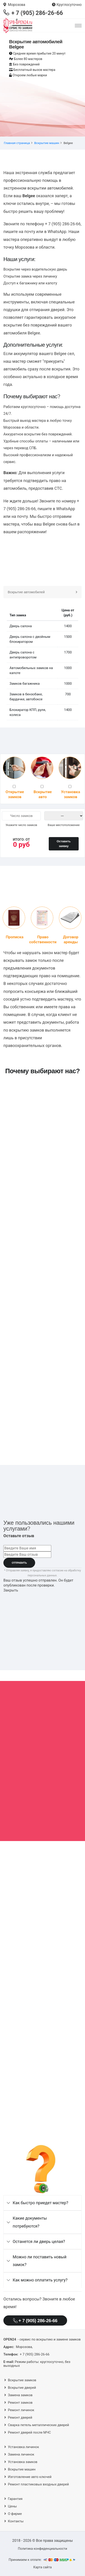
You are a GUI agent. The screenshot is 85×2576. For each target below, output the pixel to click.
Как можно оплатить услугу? (40, 2280)
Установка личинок (23, 2447)
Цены (12, 2506)
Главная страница (17, 143)
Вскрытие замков (22, 2380)
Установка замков (70, 794)
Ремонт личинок (21, 2410)
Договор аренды (70, 939)
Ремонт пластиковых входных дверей (38, 2484)
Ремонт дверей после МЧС (29, 2432)
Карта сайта (42, 2567)
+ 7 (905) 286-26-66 (62, 223)
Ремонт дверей (20, 2417)
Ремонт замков (20, 2403)
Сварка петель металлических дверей (38, 2425)
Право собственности (42, 939)
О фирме (15, 2514)
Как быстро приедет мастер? (40, 2202)
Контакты (16, 2521)
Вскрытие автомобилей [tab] (42, 592)
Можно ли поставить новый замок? (39, 2260)
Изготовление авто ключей (29, 2477)
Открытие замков (14, 794)
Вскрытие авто (43, 794)
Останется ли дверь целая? (39, 2241)
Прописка (14, 937)
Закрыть (10, 1590)
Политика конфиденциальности (42, 2549)
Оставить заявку (64, 843)
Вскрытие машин (46, 143)
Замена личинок (21, 2454)
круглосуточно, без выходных (36, 2364)
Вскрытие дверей (22, 2388)
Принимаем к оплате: (42, 2560)
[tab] (42, 2203)
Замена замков (20, 2395)
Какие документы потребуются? (30, 2222)
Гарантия (15, 2499)
